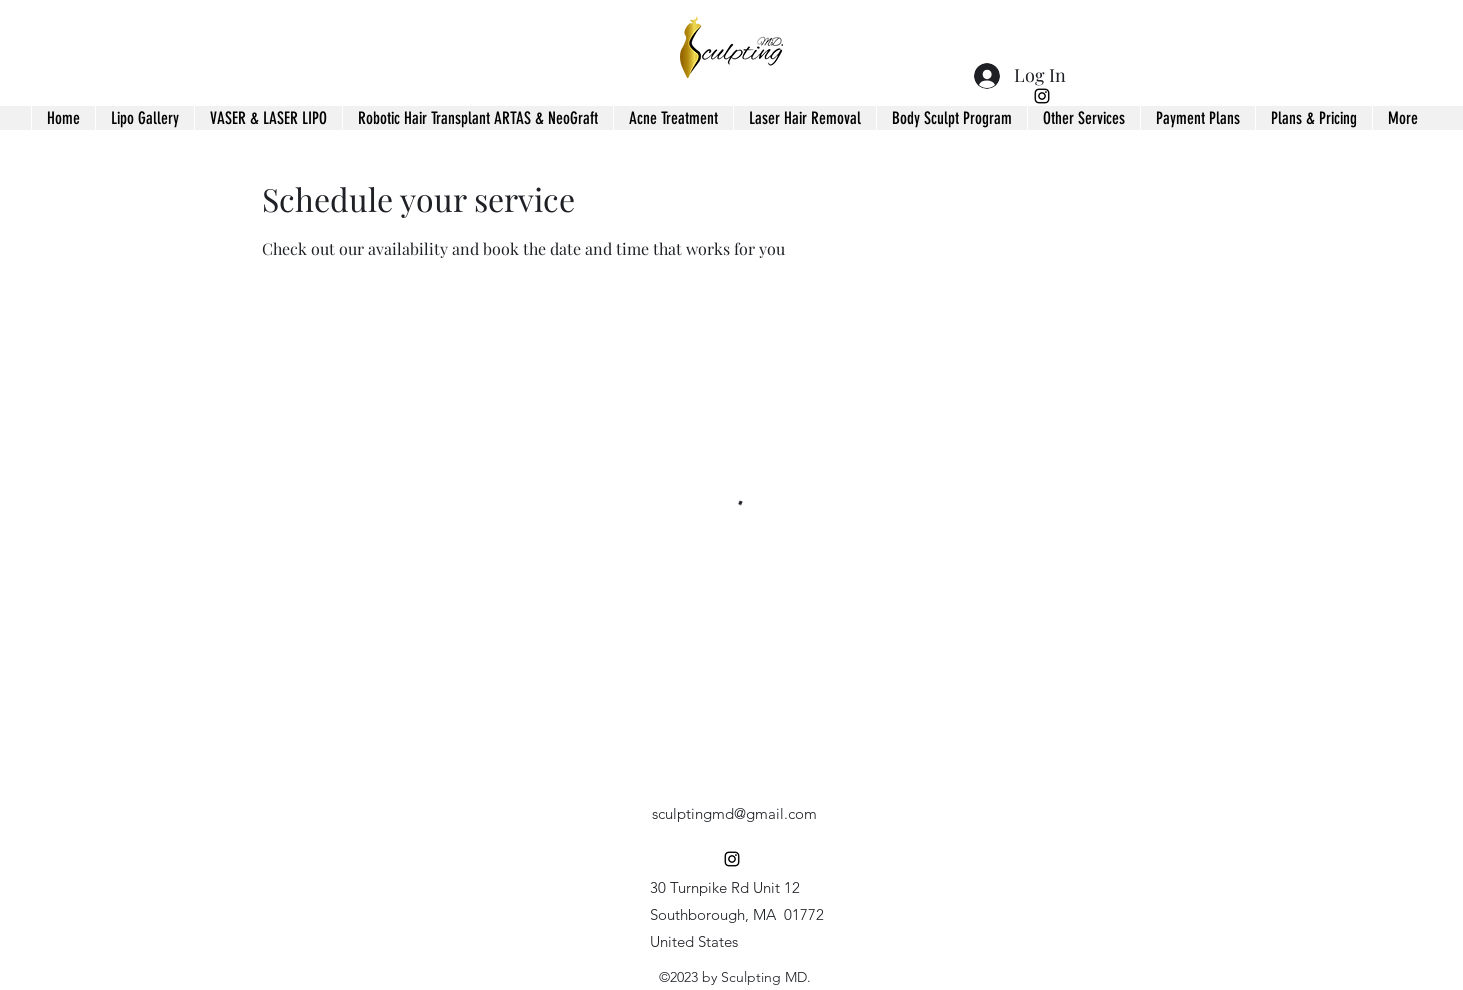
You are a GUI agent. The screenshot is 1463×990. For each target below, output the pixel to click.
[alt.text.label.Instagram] (1042, 96)
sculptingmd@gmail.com (734, 813)
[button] (1083, 118)
